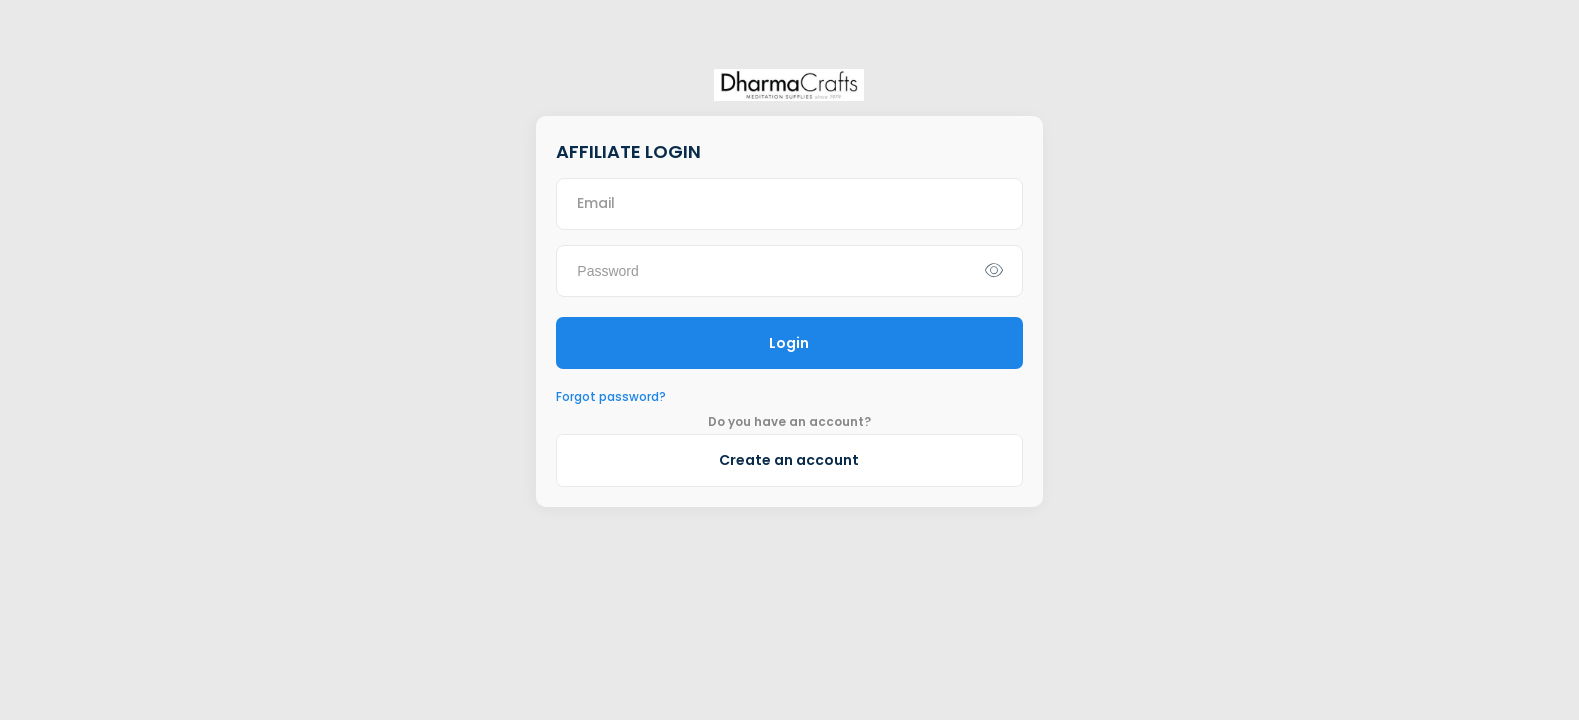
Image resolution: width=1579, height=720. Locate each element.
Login (789, 343)
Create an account (789, 460)
